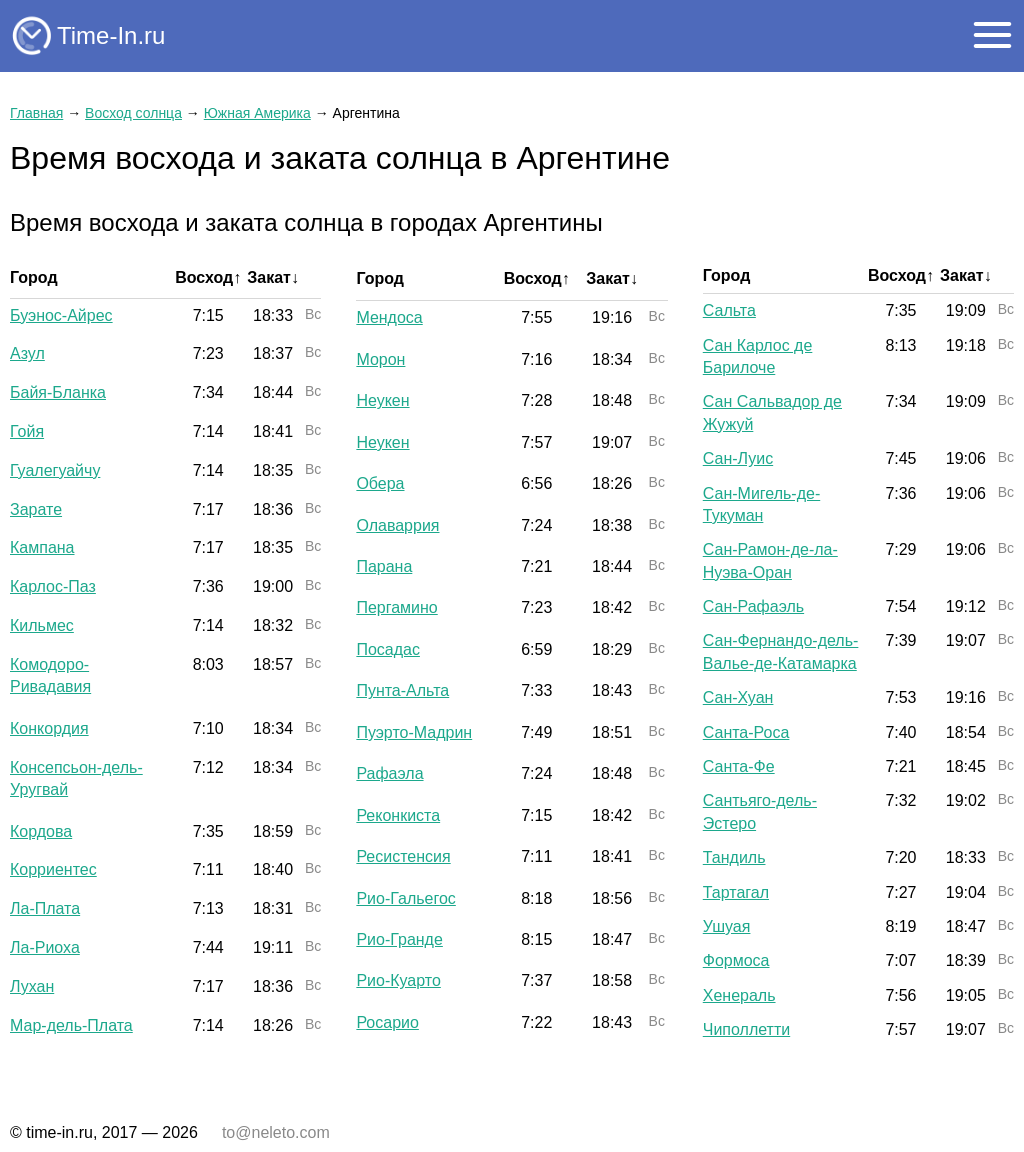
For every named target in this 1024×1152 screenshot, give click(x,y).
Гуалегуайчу (55, 470)
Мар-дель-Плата (71, 1025)
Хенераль (739, 995)
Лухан (32, 986)
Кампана (42, 547)
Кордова (41, 831)
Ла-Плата (45, 908)
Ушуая (727, 926)
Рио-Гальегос (405, 898)
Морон (380, 359)
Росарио (387, 1022)
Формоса (736, 960)
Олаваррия (397, 525)
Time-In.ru (111, 35)
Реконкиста (398, 815)
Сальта (729, 310)
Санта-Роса (746, 732)
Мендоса (389, 317)
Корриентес (53, 869)
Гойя (27, 431)
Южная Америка (257, 113)
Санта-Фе (739, 766)
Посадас (388, 649)
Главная (36, 113)
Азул (27, 353)
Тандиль (734, 857)
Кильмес (42, 625)
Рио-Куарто (398, 980)
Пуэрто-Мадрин (414, 732)
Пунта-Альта (402, 690)
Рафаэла (389, 773)
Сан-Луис (738, 458)
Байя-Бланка (58, 392)
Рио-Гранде (399, 939)
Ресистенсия (403, 856)
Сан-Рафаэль (753, 606)
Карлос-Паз (53, 586)
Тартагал (736, 892)
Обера (380, 483)
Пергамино (396, 607)
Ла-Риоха (45, 947)
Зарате (36, 509)
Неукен (382, 400)
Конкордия (49, 728)
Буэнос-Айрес (61, 315)
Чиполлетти (746, 1029)
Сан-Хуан (738, 697)
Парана (384, 566)
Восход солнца (133, 113)
